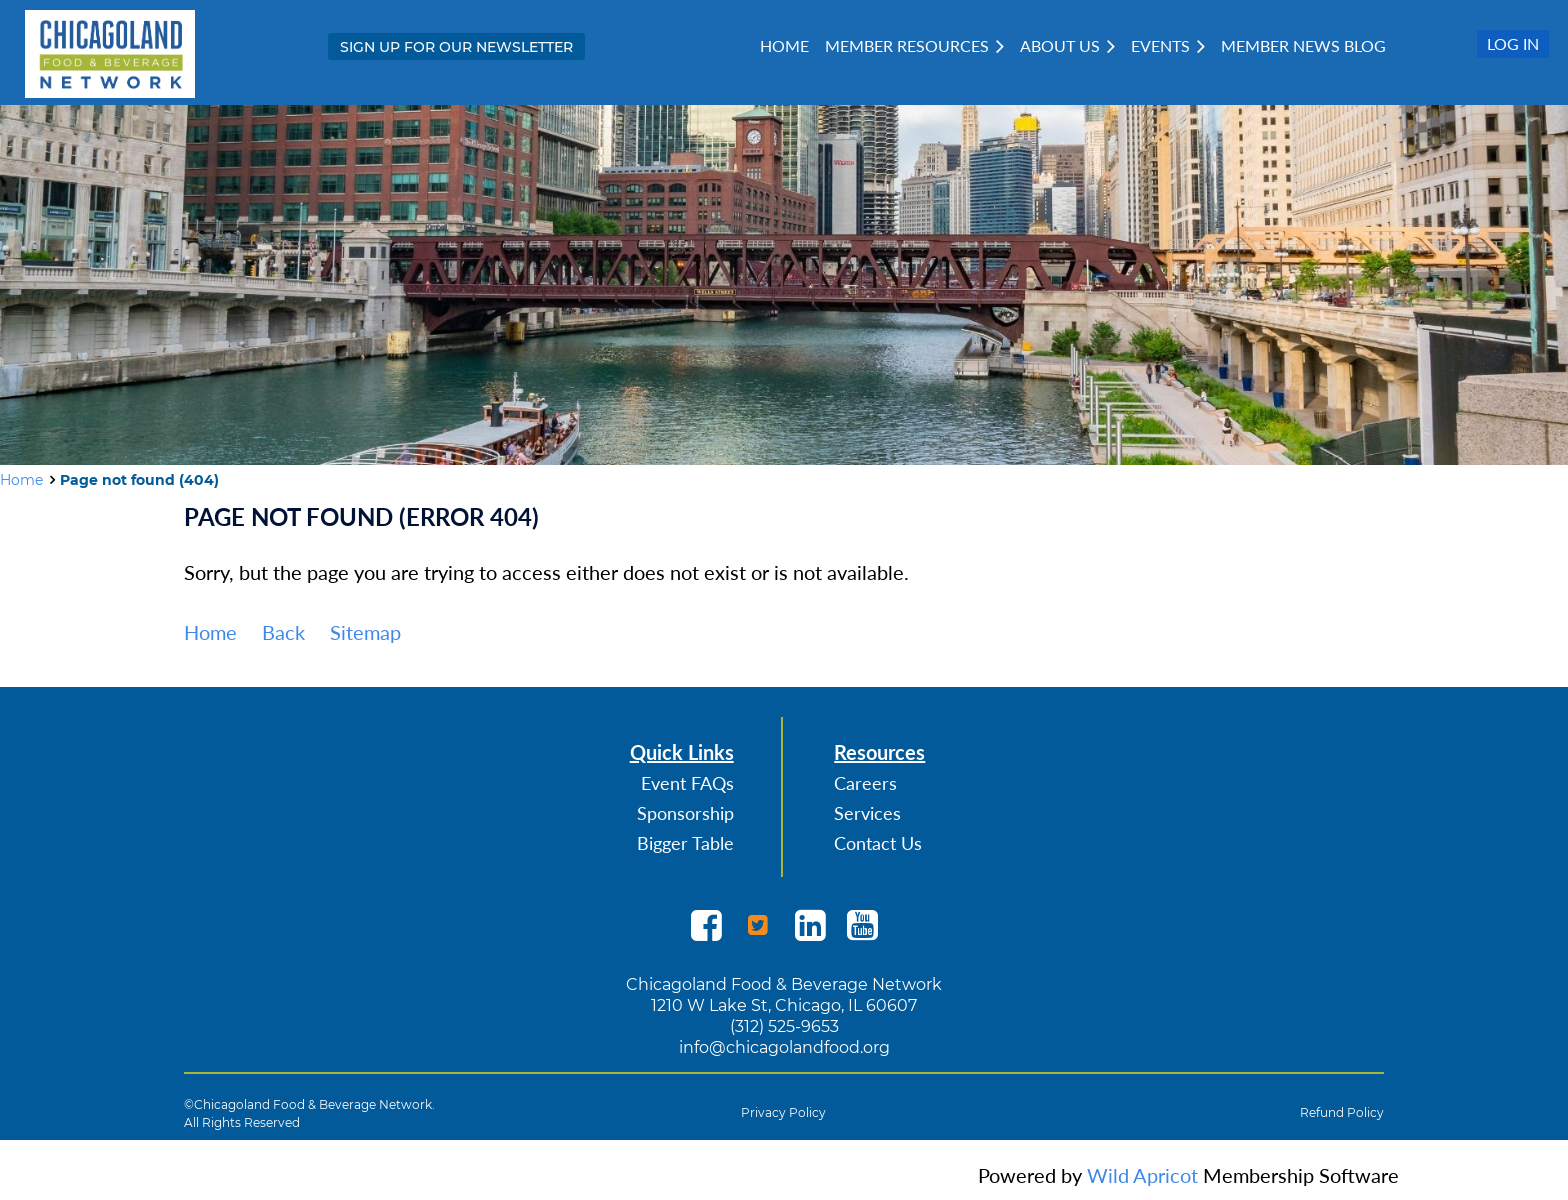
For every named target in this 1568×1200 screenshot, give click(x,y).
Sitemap (365, 632)
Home (21, 480)
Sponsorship (685, 813)
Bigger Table (685, 843)
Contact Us (878, 843)
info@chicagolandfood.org (784, 1047)
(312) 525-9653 (784, 1026)
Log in (1513, 43)
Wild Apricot (1142, 1175)
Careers (865, 783)
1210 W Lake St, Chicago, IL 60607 (784, 1005)
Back (283, 632)
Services (867, 813)
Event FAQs (687, 783)
